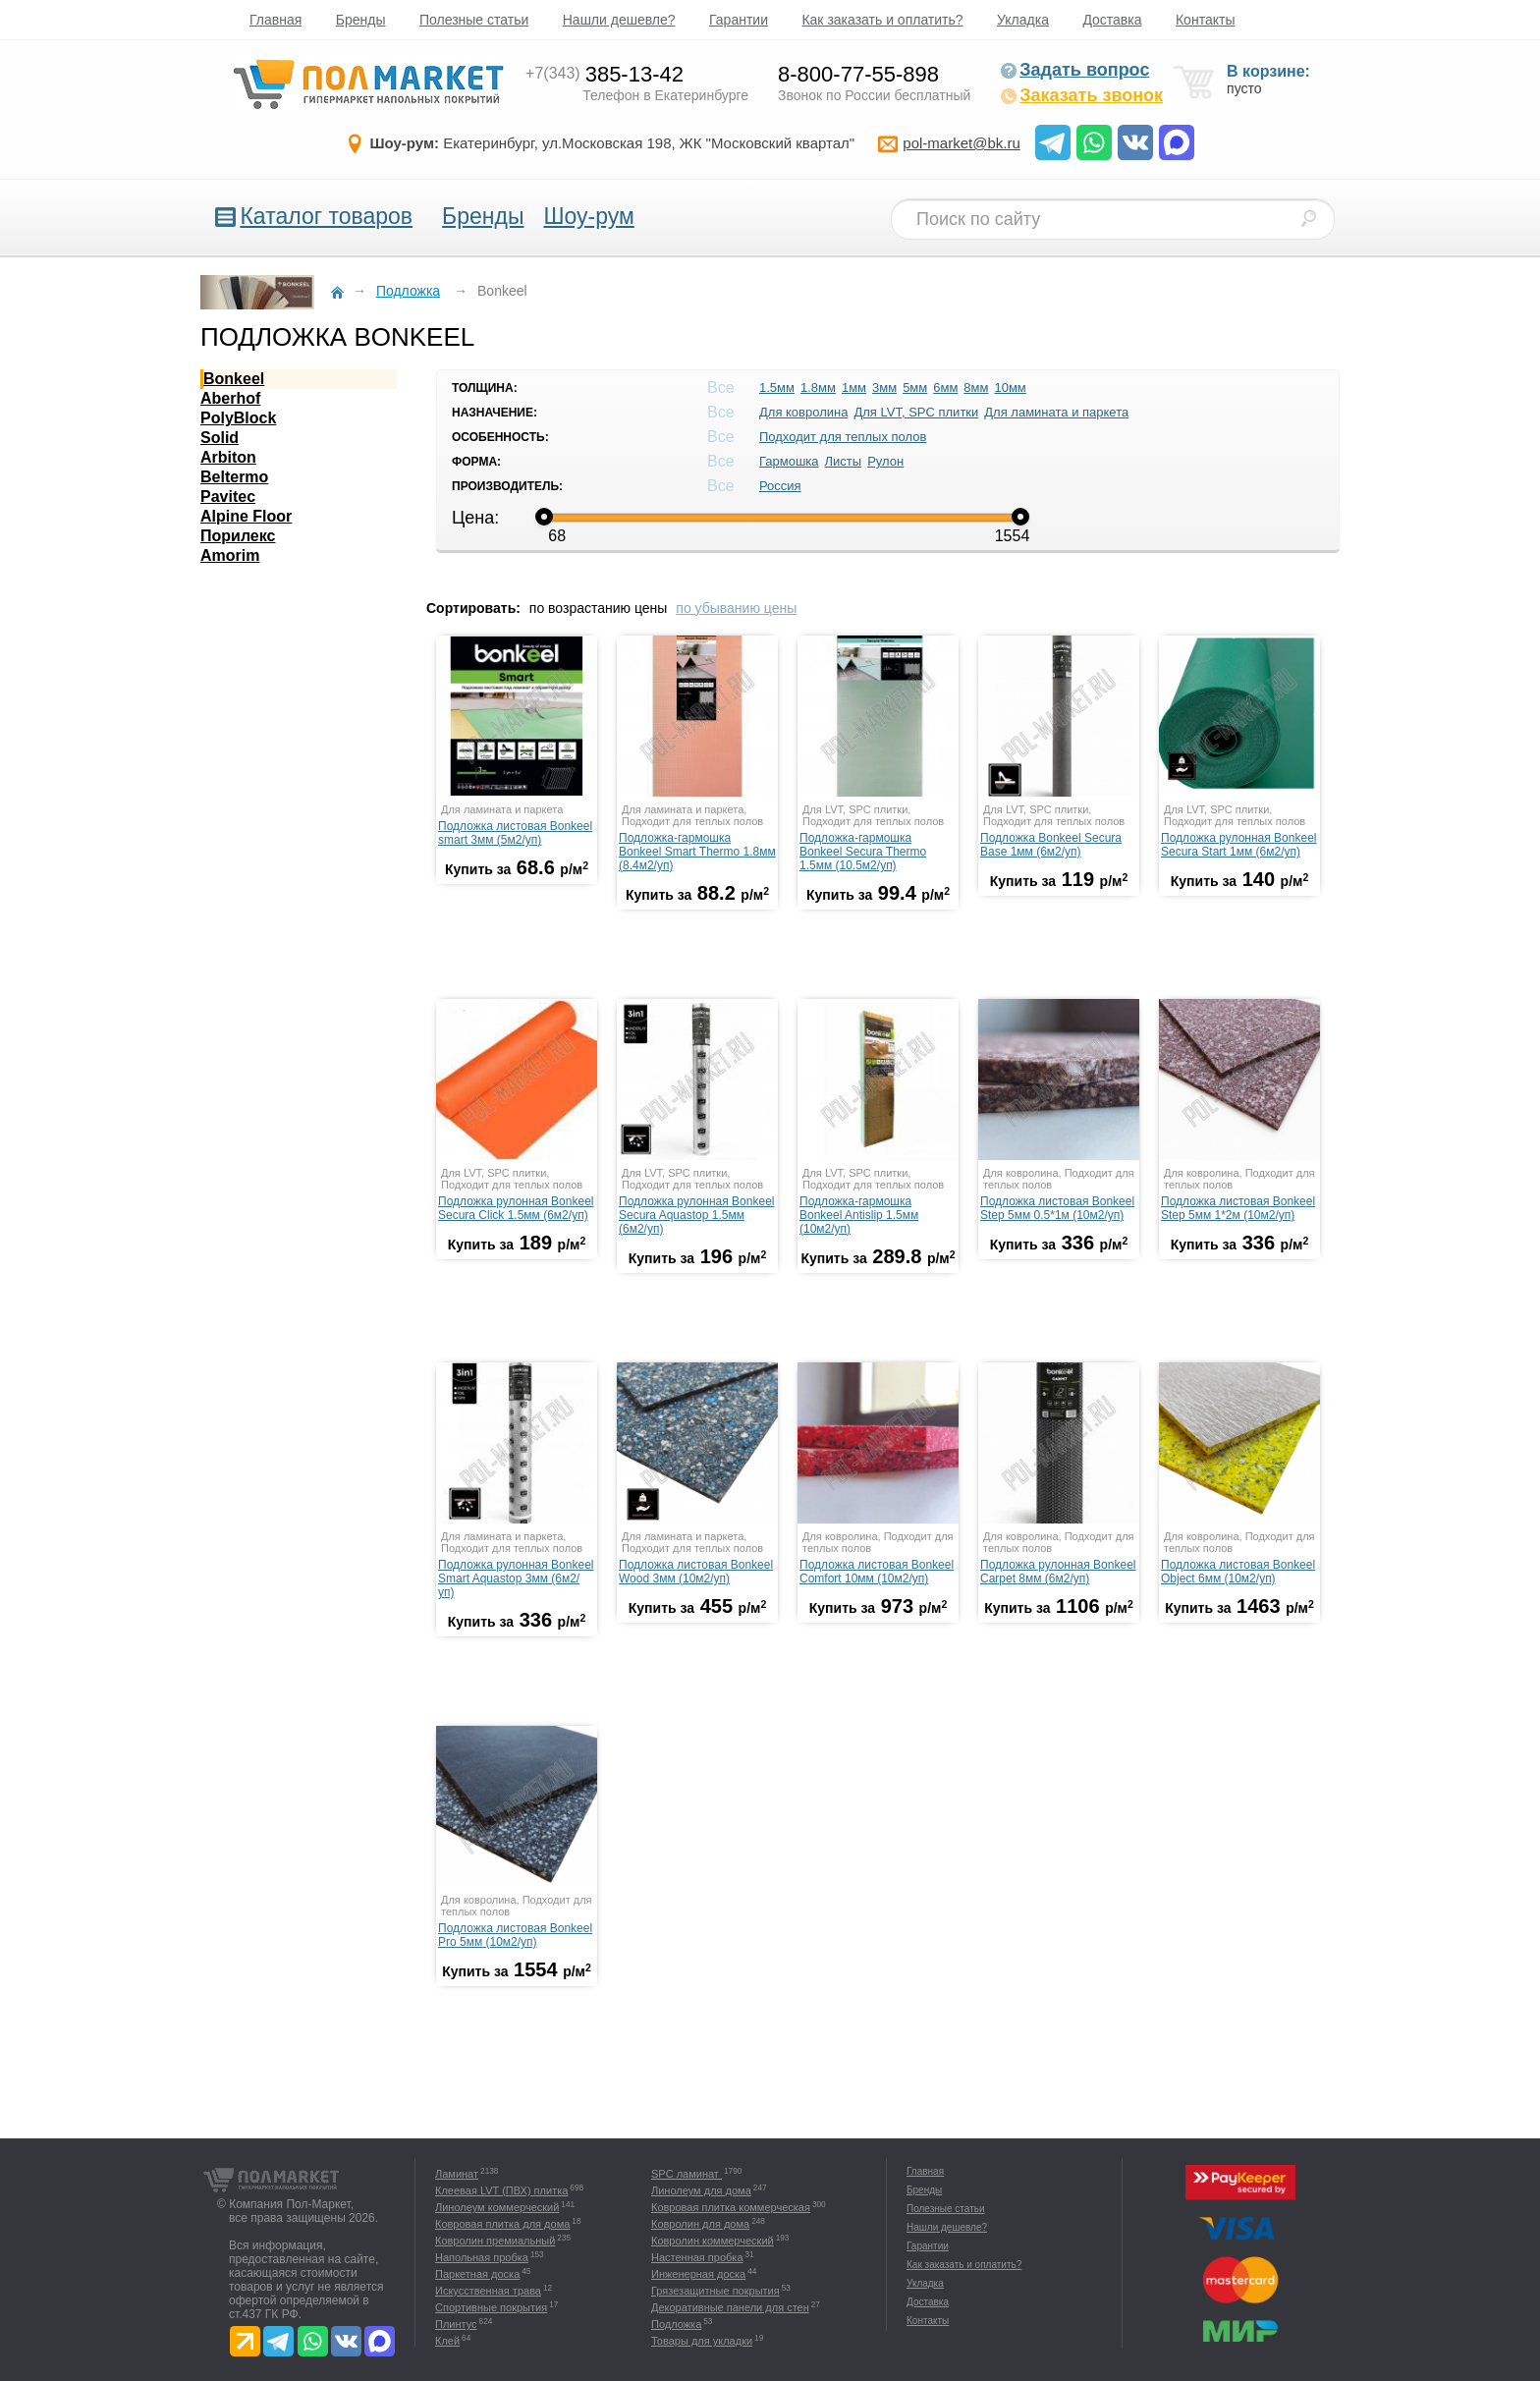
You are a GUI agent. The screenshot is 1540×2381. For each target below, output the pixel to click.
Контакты (1205, 20)
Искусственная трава (488, 2291)
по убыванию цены (736, 608)
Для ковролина (803, 412)
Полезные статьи (473, 20)
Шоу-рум (588, 216)
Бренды (361, 20)
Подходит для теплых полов (842, 436)
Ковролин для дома (700, 2224)
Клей (447, 2341)
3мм (884, 387)
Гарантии (738, 20)
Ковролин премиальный (495, 2240)
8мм (975, 387)
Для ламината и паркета (1056, 412)
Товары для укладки (701, 2341)
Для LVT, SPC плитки (915, 412)
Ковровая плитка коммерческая (730, 2207)
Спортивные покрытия (491, 2307)
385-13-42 (604, 74)
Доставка (1111, 20)
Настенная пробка (697, 2257)
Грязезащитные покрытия (715, 2291)
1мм (854, 387)
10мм (1009, 387)
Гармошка (789, 461)
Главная (275, 20)
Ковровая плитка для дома (502, 2224)
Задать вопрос (1074, 70)
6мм (945, 387)
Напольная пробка (481, 2257)
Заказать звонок (1081, 95)
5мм (915, 387)
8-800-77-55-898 (858, 74)
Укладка (1023, 20)
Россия (780, 485)
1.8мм (818, 387)
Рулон (885, 461)
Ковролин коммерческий (712, 2240)
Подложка (676, 2324)
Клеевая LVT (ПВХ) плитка (501, 2190)
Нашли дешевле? (619, 20)
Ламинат (456, 2174)
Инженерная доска (698, 2274)
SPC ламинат (686, 2174)
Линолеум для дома (701, 2190)
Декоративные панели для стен (730, 2307)
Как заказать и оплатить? (881, 20)
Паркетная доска (477, 2274)
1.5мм (777, 387)
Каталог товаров (326, 216)
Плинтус (456, 2324)
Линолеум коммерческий (497, 2207)
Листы (843, 461)
